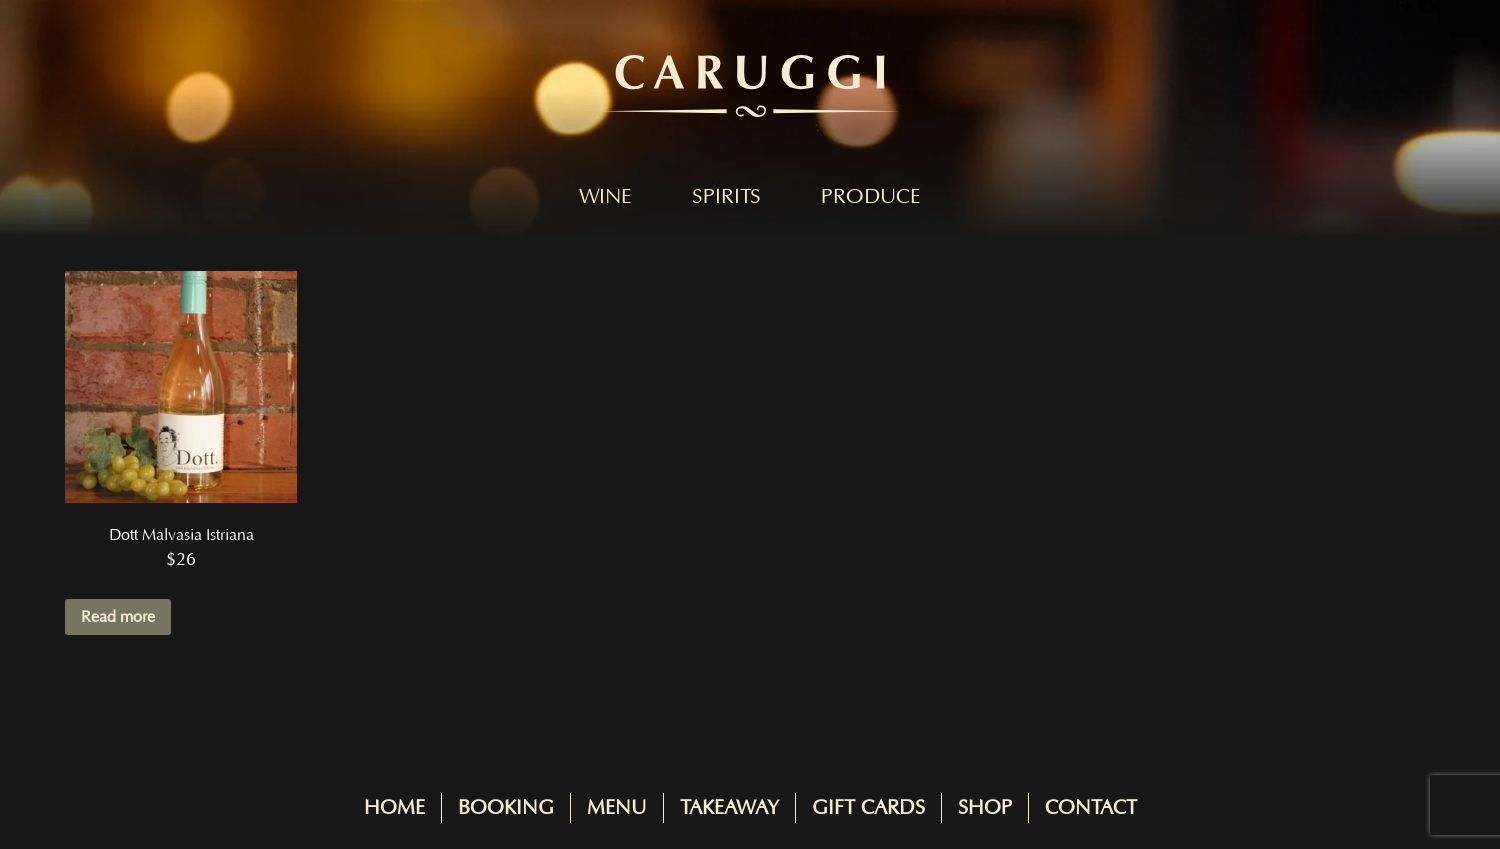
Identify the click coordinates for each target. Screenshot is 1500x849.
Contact (1091, 808)
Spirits (726, 197)
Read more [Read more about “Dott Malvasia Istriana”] (118, 617)
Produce (871, 197)
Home (394, 808)
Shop (985, 808)
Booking (506, 808)
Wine (605, 197)
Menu (617, 808)
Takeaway (729, 808)
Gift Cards (868, 808)
